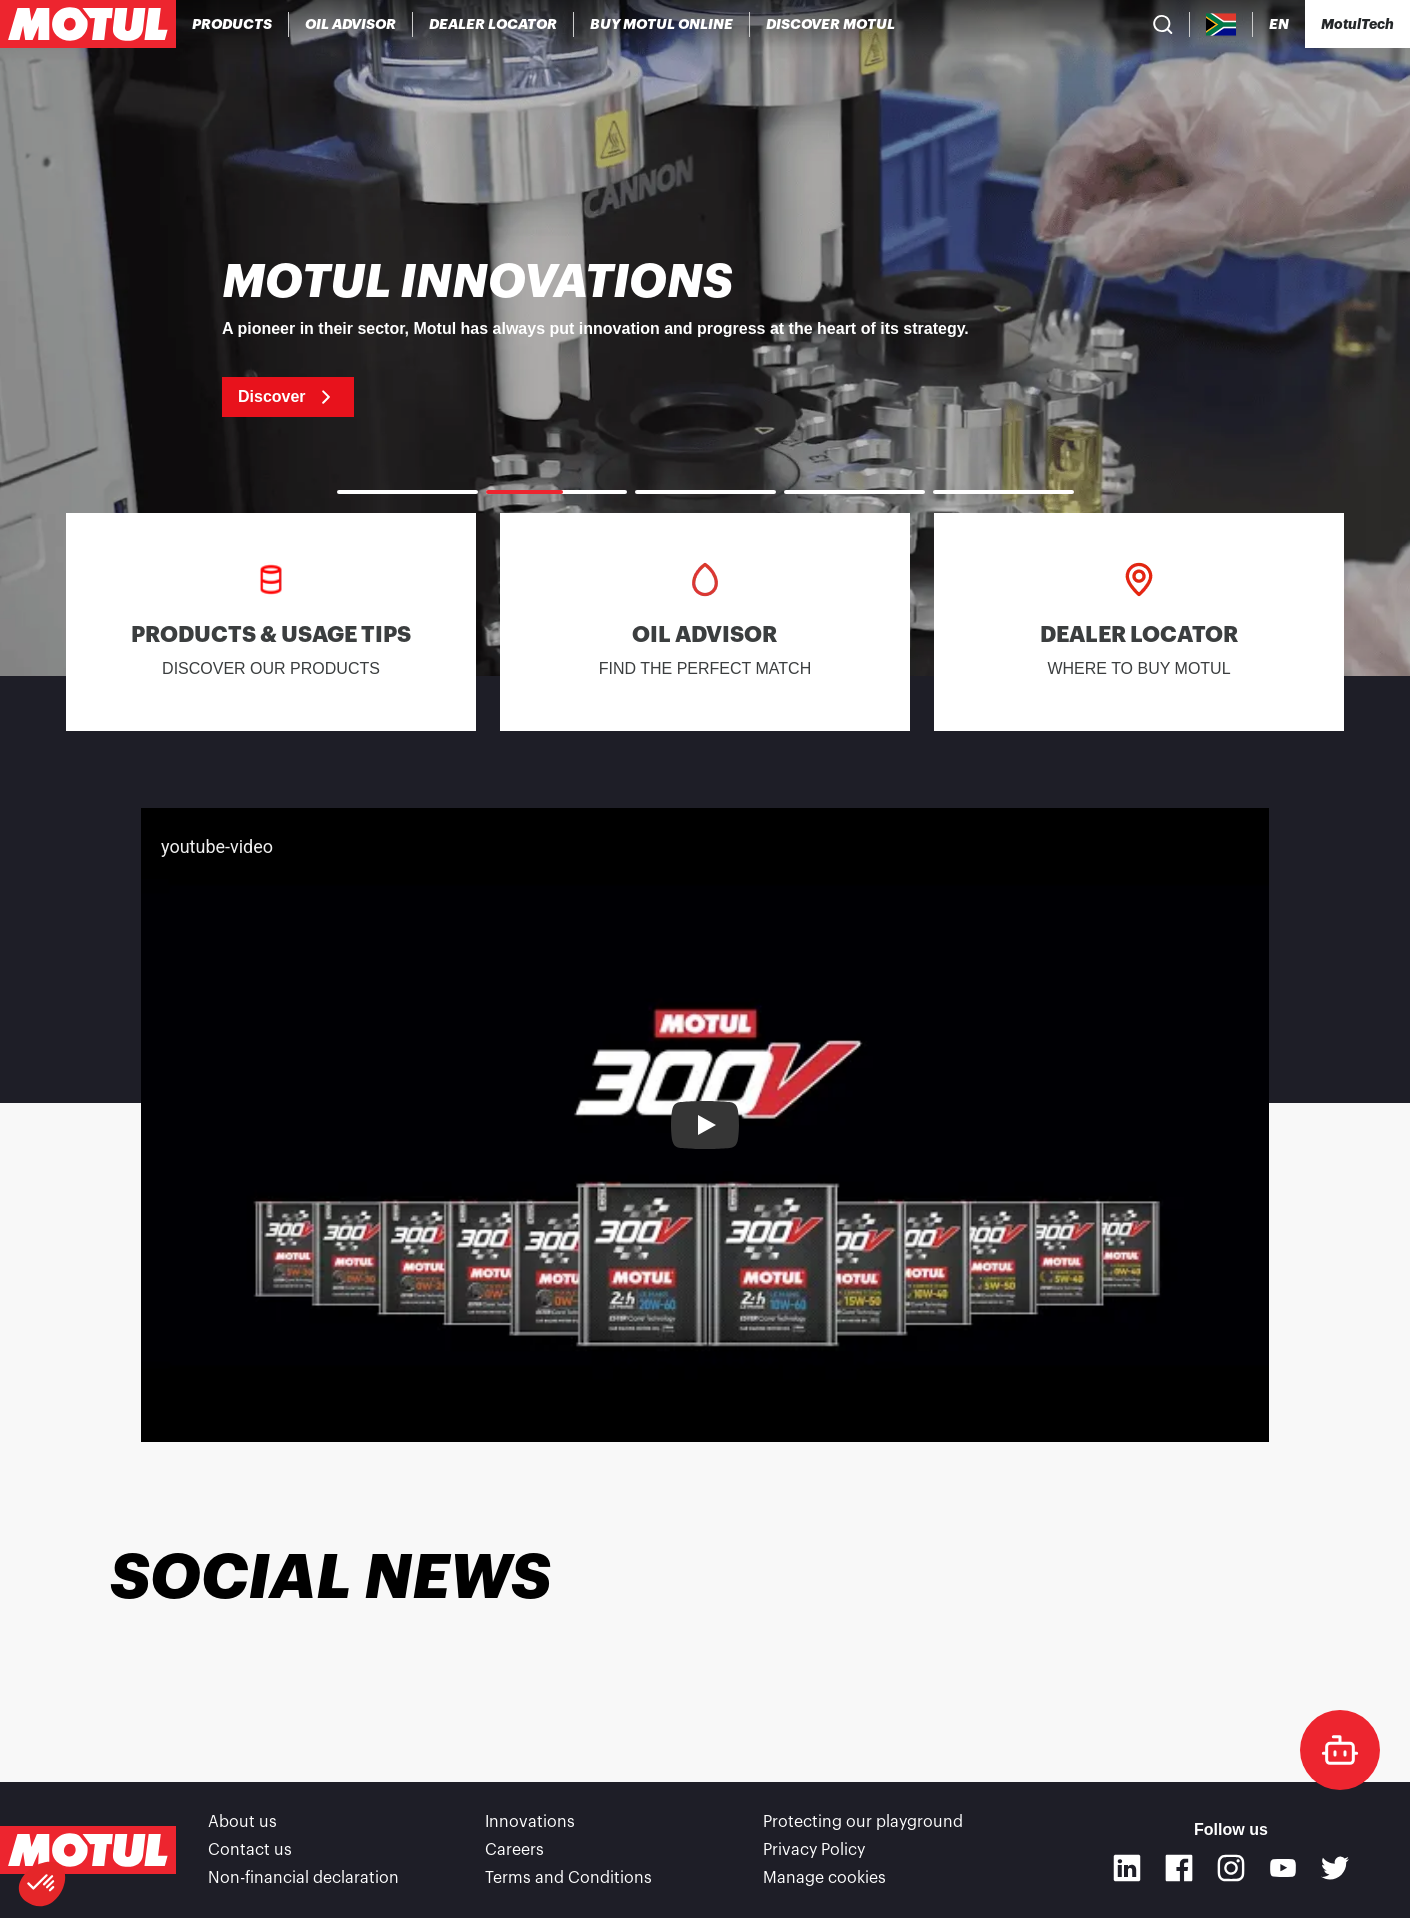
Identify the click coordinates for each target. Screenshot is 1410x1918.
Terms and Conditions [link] (568, 1878)
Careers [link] (514, 1850)
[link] (662, 24)
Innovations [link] (530, 1822)
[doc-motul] (1340, 1750)
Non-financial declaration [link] (303, 1878)
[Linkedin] (1127, 1868)
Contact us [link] (250, 1850)
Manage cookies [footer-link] (824, 1878)
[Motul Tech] (1357, 24)
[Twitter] (1335, 1868)
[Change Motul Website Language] (1279, 24)
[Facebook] (1179, 1868)
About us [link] (242, 1822)
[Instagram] (1231, 1868)
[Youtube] (1283, 1868)
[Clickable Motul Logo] (88, 24)
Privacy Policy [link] (814, 1850)
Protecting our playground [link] (863, 1822)
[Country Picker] (1221, 24)
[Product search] (1163, 24)
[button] (42, 1884)
